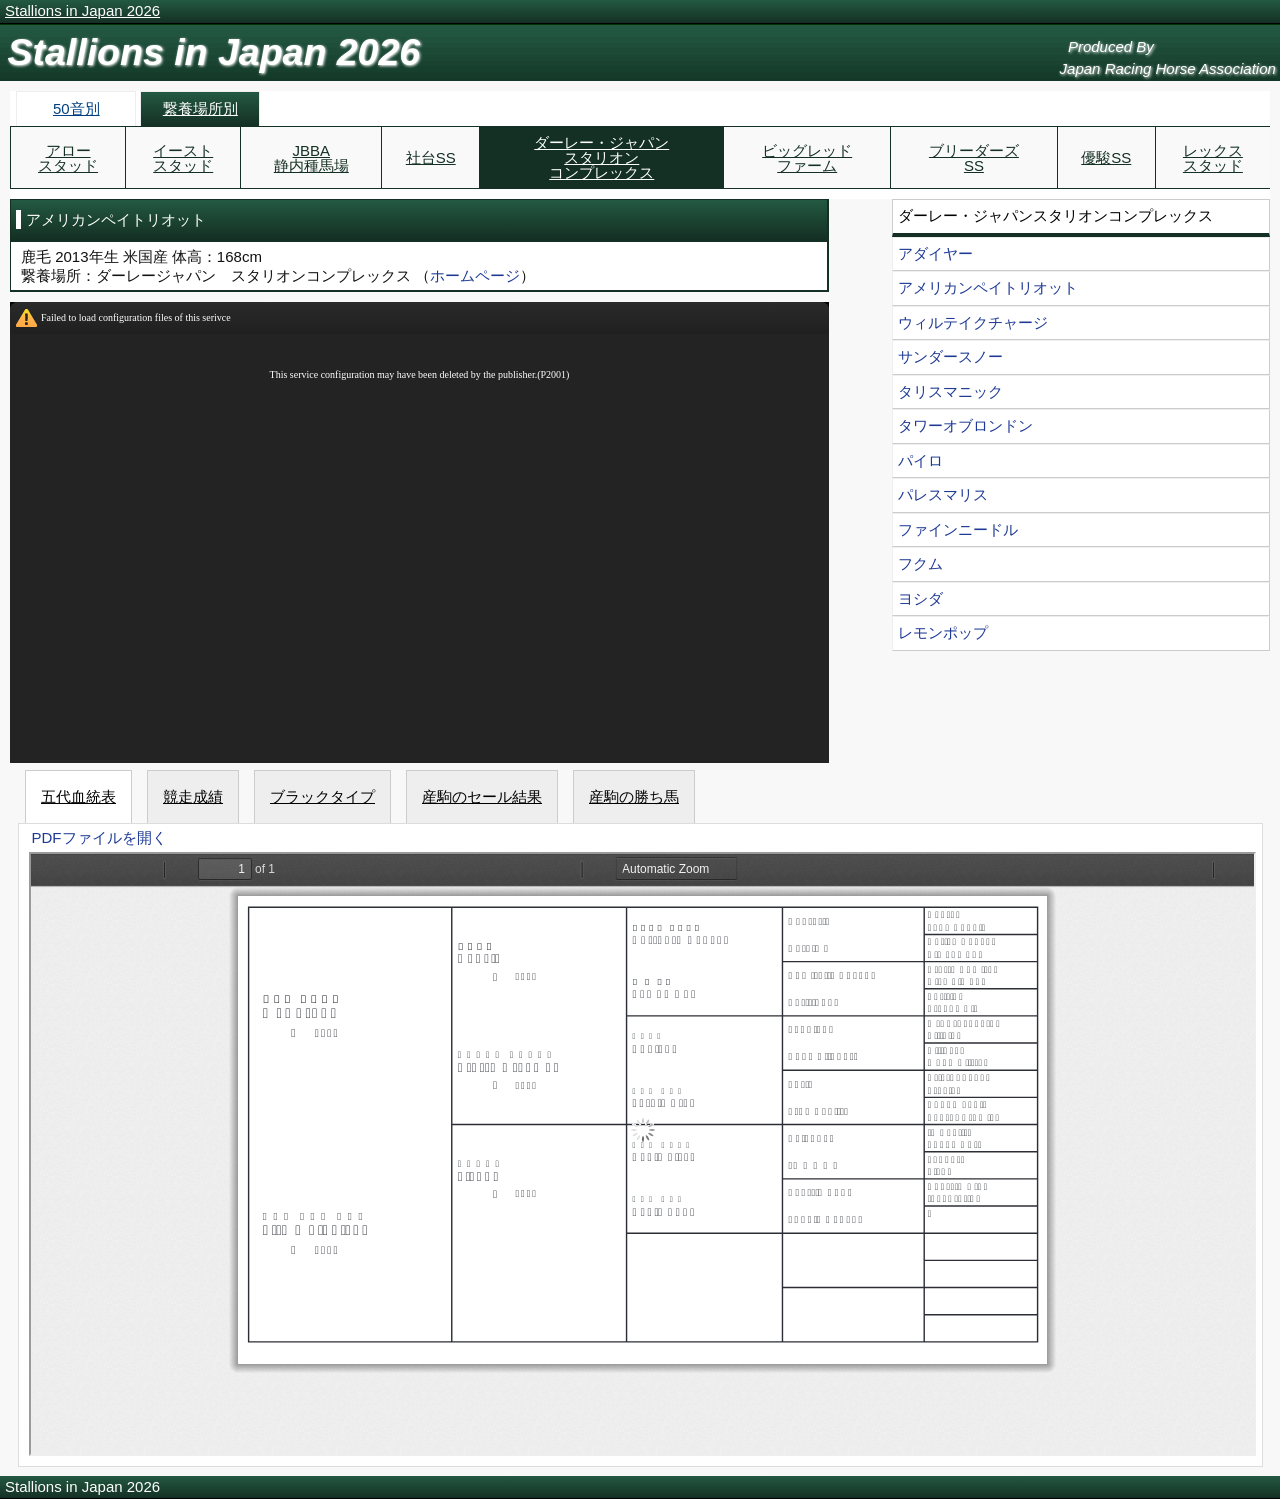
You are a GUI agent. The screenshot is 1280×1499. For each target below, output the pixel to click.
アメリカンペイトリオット (988, 287)
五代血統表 (78, 796)
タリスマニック (950, 391)
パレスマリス (943, 494)
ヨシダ (920, 598)
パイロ (920, 460)
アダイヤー (935, 253)
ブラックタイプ (322, 796)
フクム (920, 563)
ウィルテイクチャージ (973, 322)
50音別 (76, 108)
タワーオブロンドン (965, 425)
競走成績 (193, 796)
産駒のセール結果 (482, 796)
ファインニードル (958, 529)
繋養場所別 (200, 108)
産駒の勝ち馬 (634, 796)
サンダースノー (950, 356)
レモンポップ (943, 632)
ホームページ (475, 275)
